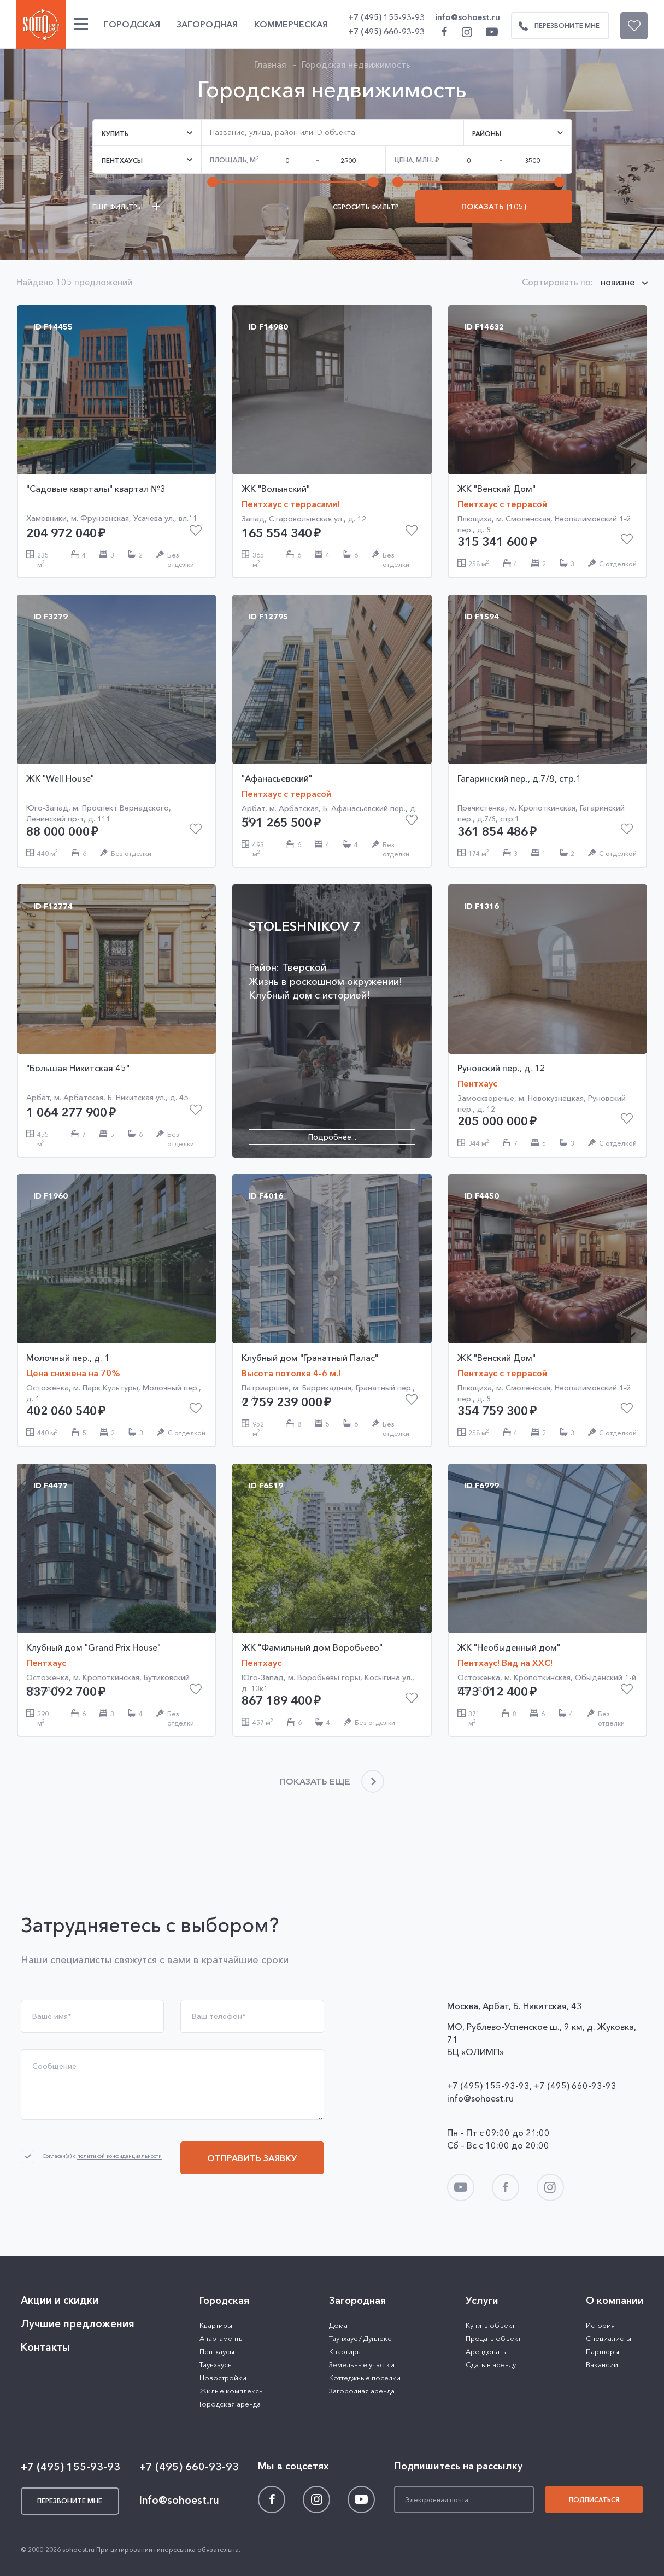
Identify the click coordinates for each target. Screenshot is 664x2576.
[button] (147, 132)
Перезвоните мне (556, 25)
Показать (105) (493, 207)
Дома (338, 2325)
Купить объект (490, 2325)
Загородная (207, 24)
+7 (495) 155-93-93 (386, 17)
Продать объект (493, 2338)
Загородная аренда (362, 2390)
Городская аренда (230, 2403)
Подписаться (594, 2500)
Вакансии (602, 2364)
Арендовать (486, 2351)
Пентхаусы (216, 2351)
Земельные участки (362, 2364)
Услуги (482, 2301)
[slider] (213, 182)
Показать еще (315, 1781)
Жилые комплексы (231, 2390)
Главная (270, 64)
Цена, (414, 160)
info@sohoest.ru (467, 17)
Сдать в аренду (491, 2364)
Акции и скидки (59, 2300)
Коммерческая (291, 24)
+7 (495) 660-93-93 (386, 31)
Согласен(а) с (102, 2156)
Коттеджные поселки (365, 2377)
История (600, 2325)
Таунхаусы (216, 2364)
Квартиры (215, 2325)
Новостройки (222, 2377)
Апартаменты (221, 2338)
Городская (132, 24)
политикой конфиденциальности (119, 2156)
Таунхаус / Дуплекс (360, 2338)
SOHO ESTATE (41, 24)
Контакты (45, 2347)
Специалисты (608, 2338)
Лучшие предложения (77, 2323)
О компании (615, 2301)
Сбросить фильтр (366, 207)
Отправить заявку (252, 2157)
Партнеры (602, 2351)
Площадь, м (234, 160)
